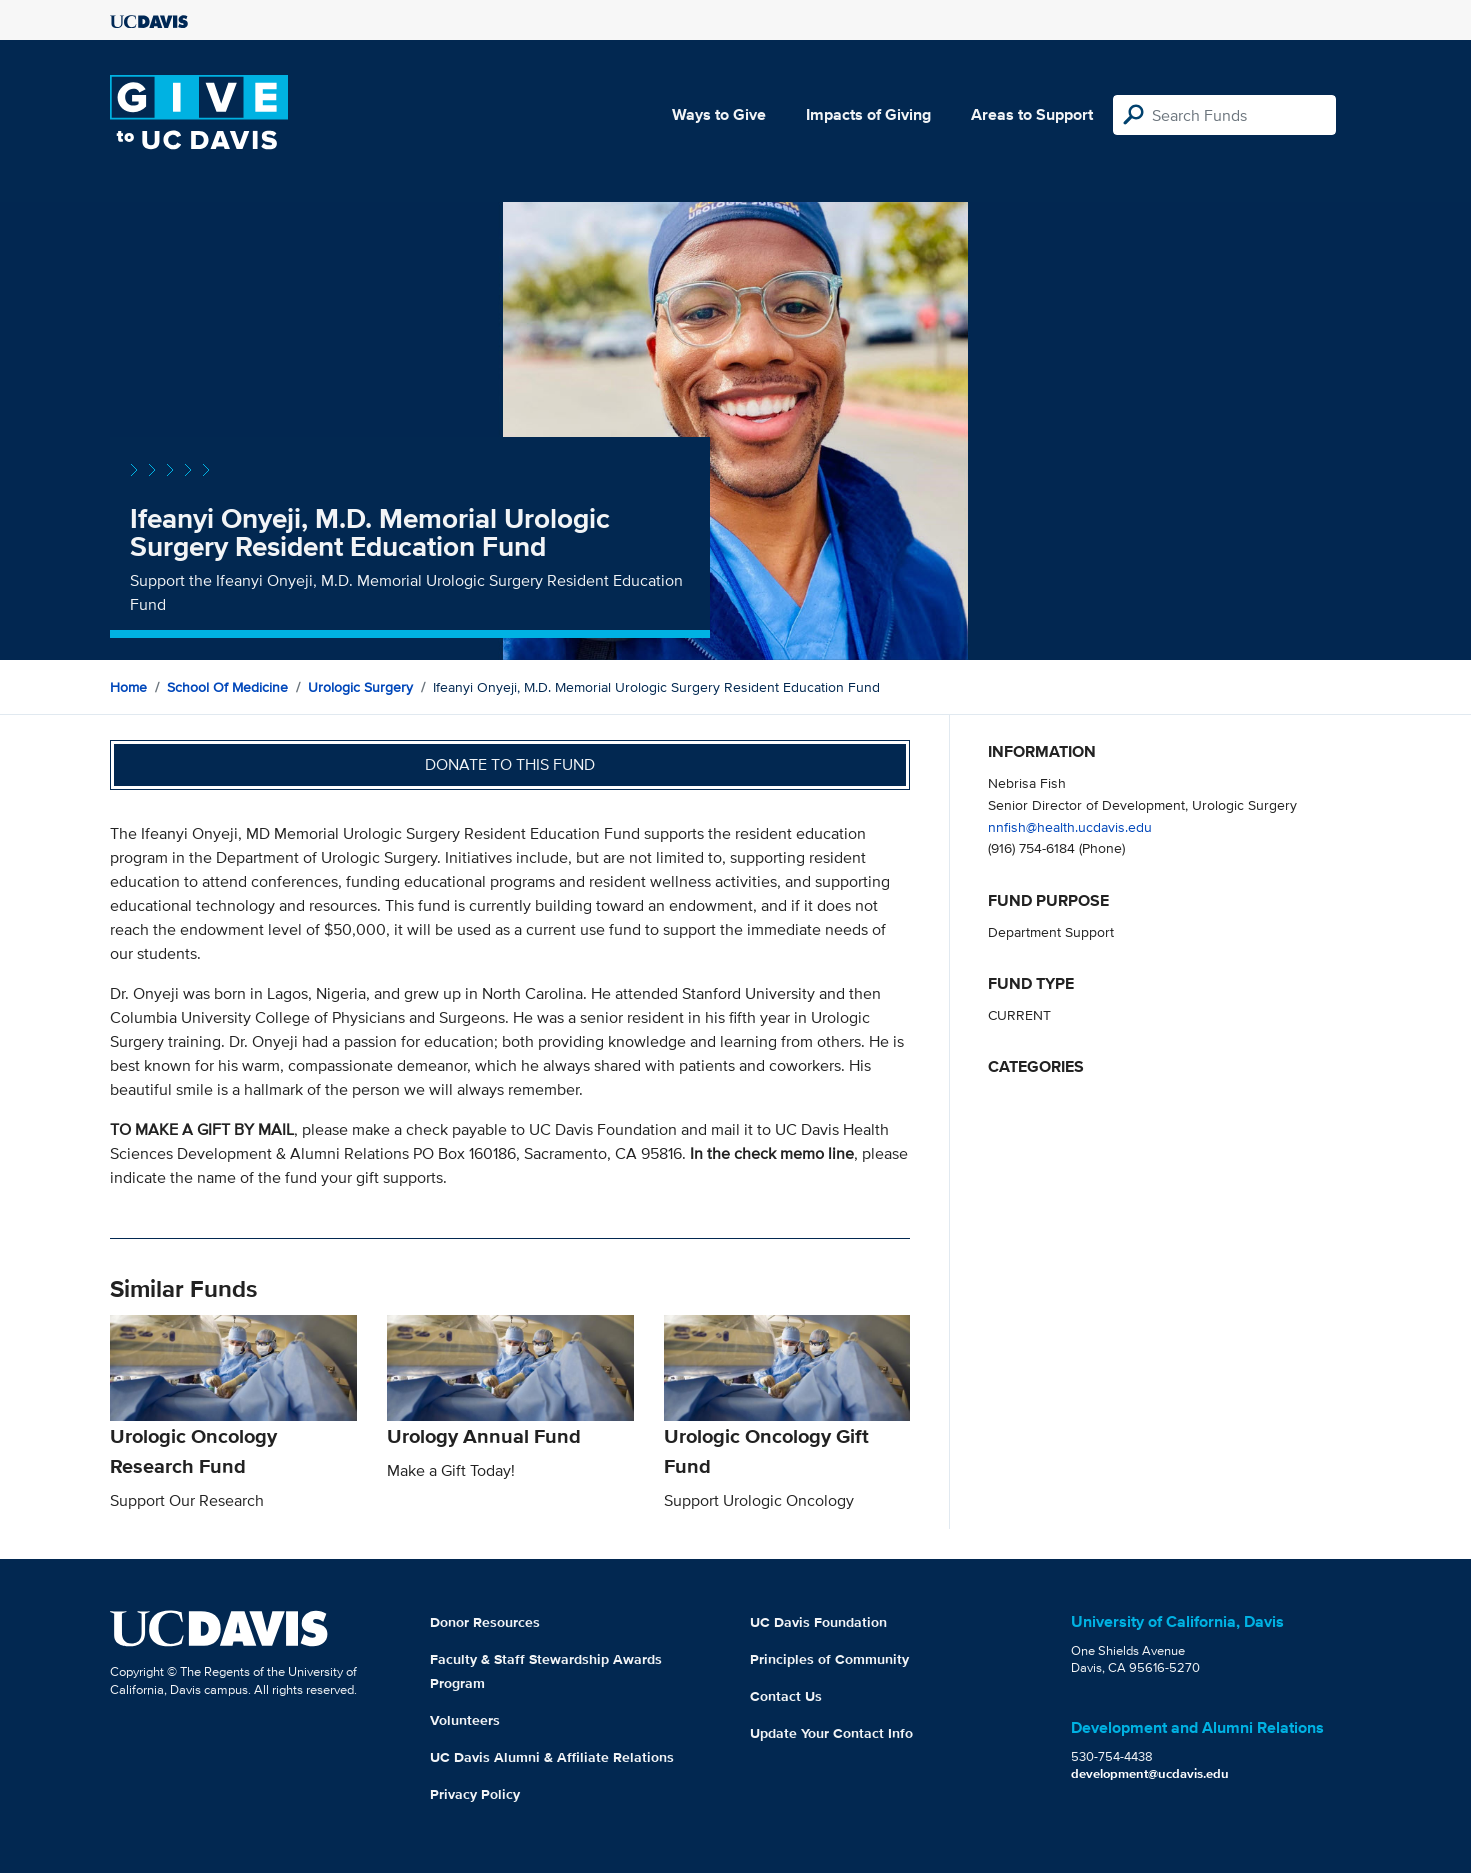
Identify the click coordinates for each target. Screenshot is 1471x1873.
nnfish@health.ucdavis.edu (1070, 826)
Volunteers (465, 1720)
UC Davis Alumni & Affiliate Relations (552, 1757)
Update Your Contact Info (831, 1733)
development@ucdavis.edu (1150, 1773)
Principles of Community (829, 1659)
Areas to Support (1032, 114)
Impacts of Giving (868, 114)
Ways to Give (719, 114)
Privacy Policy (475, 1794)
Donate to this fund (510, 764)
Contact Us (786, 1696)
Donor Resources (485, 1622)
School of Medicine (227, 687)
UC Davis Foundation (818, 1622)
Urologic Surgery (360, 687)
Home (128, 687)
